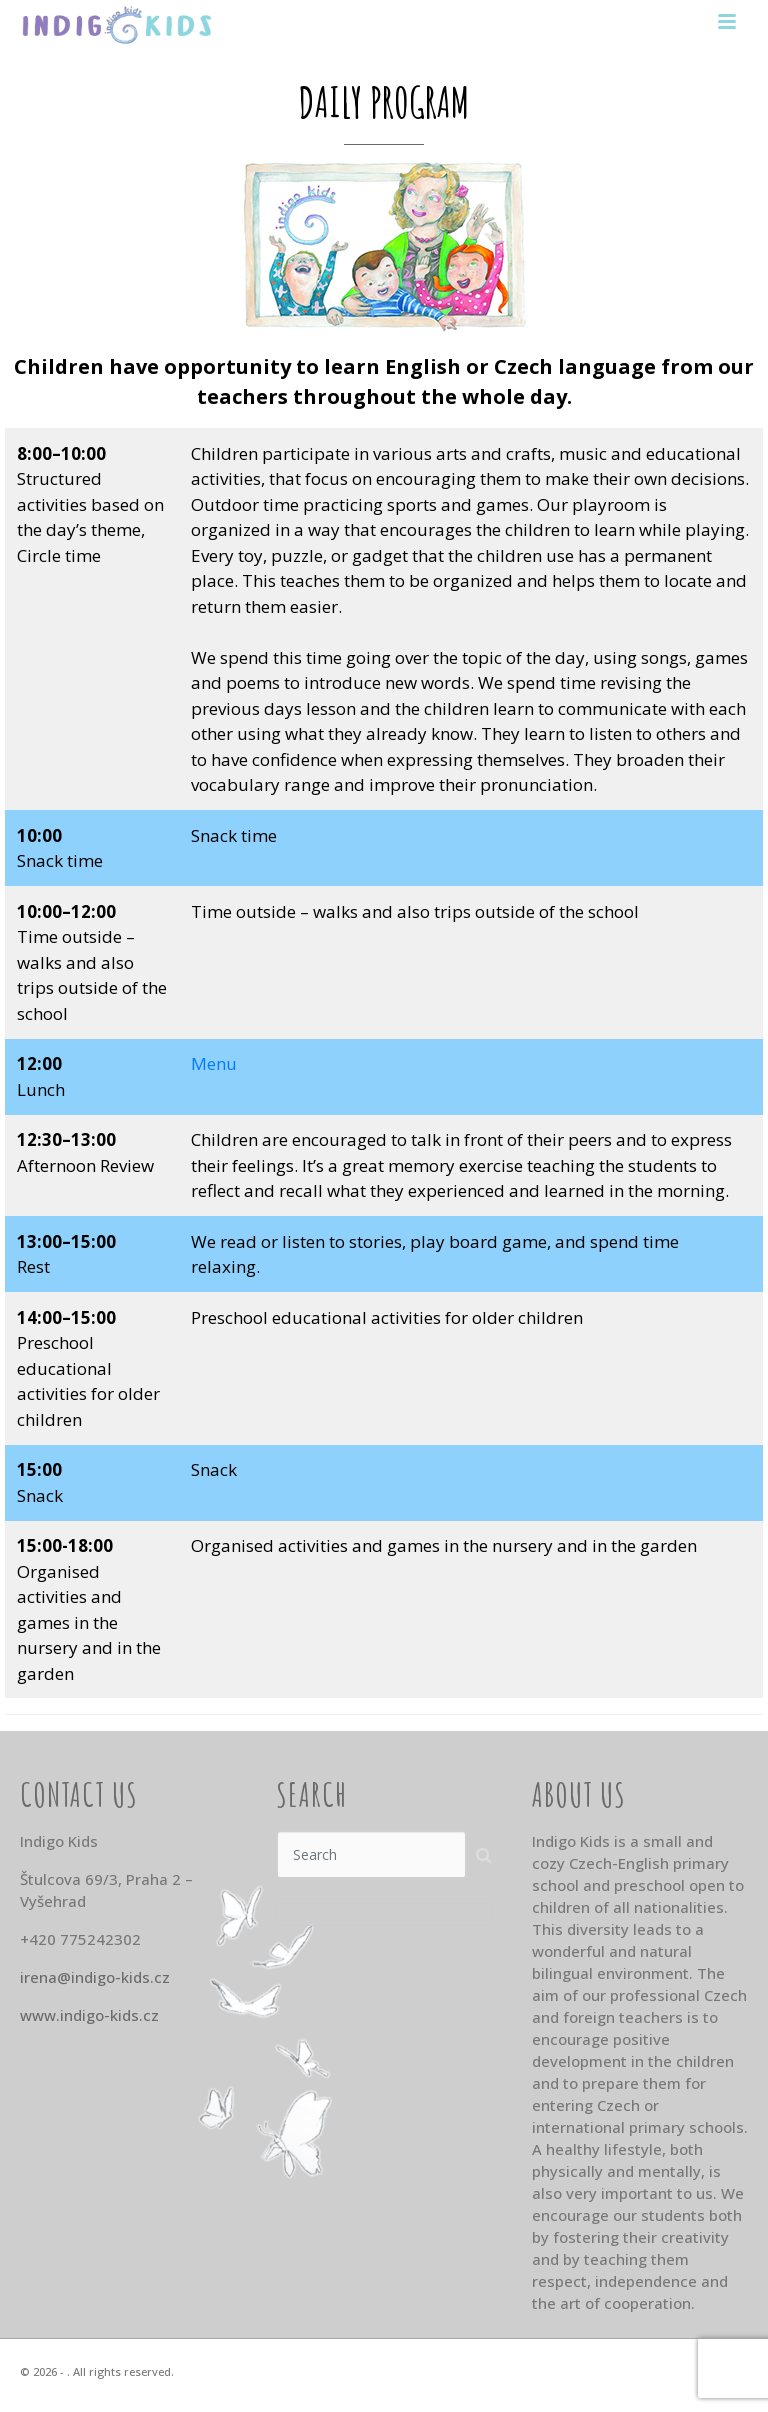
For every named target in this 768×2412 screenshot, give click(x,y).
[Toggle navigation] (727, 23)
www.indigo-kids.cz (89, 2015)
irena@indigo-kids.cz (95, 1977)
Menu (214, 1063)
